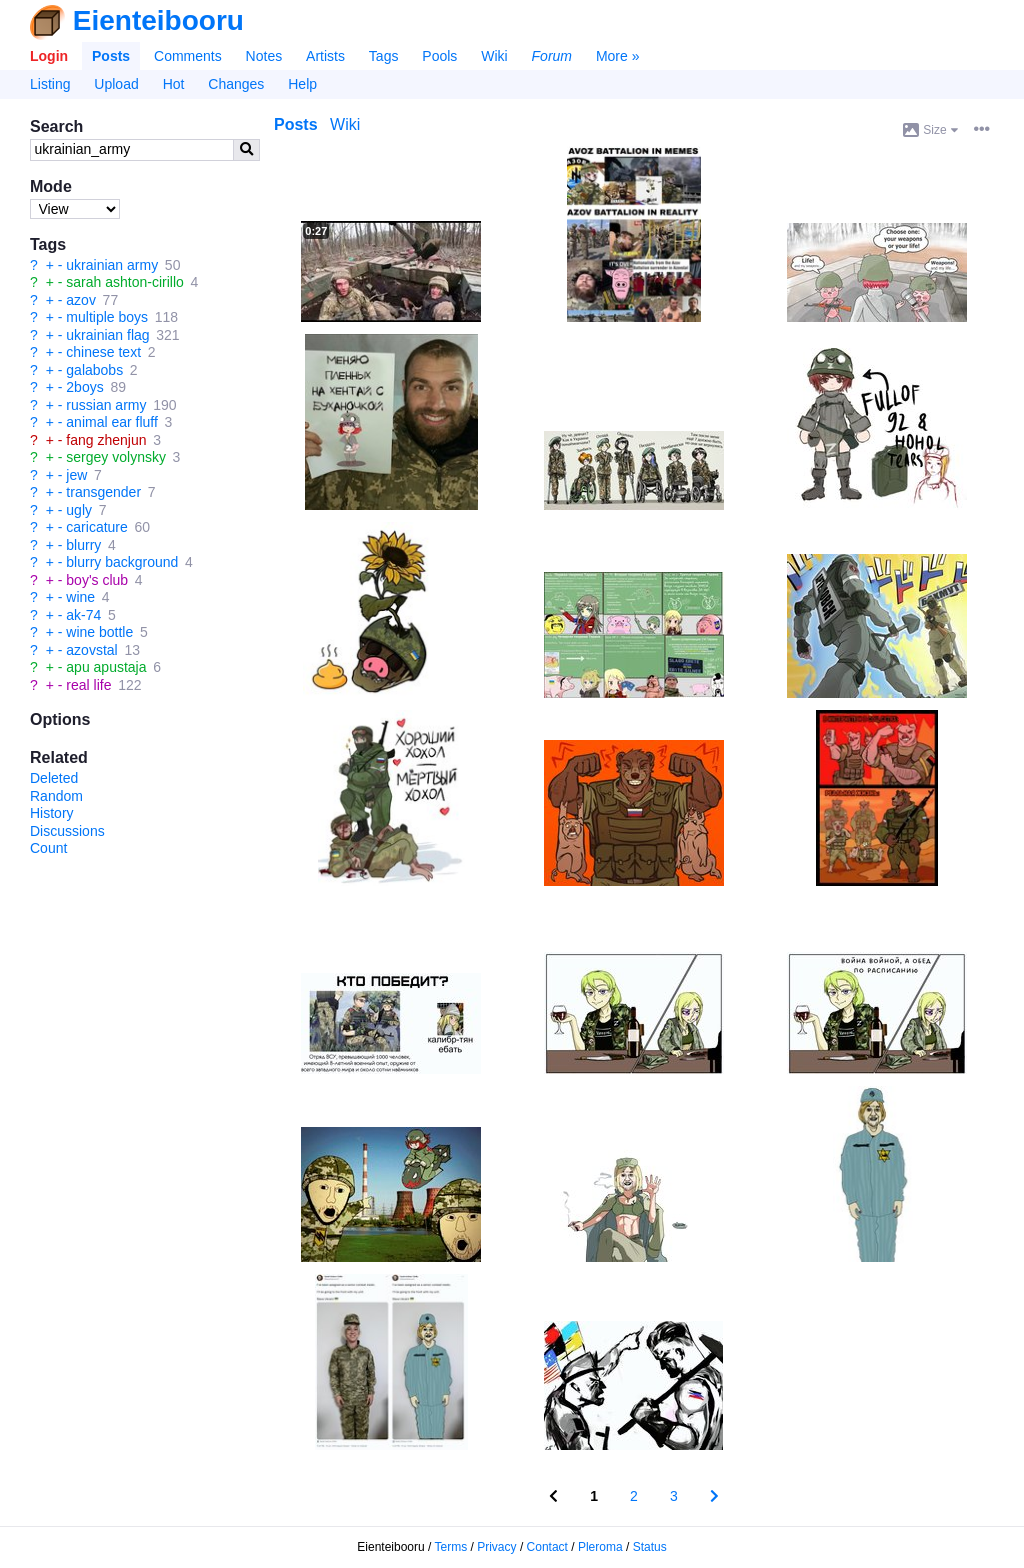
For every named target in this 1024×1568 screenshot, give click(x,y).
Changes (236, 84)
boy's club (97, 580)
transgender (103, 492)
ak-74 (83, 615)
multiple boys (107, 317)
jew (76, 475)
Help (302, 84)
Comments (188, 56)
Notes (264, 56)
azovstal (91, 650)
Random (56, 796)
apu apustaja (106, 667)
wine (80, 597)
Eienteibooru (158, 20)
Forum (552, 56)
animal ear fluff (112, 422)
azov (81, 300)
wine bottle (99, 632)
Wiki (494, 56)
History (52, 813)
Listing (50, 84)
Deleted (54, 778)
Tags (384, 56)
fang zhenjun (106, 440)
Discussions (67, 831)
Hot (174, 84)
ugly (79, 510)
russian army (106, 405)
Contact (547, 1547)
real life (88, 685)
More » (618, 56)
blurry (83, 545)
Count (48, 848)
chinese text (103, 352)
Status (650, 1547)
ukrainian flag (107, 335)
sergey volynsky (116, 457)
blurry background (122, 562)
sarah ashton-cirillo (125, 282)
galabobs (94, 370)
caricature (96, 527)
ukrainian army (112, 265)
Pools (439, 56)
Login (49, 56)
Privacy (496, 1547)
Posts (111, 56)
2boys (84, 387)
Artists (325, 56)
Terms (451, 1547)
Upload (116, 84)
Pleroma (600, 1547)
